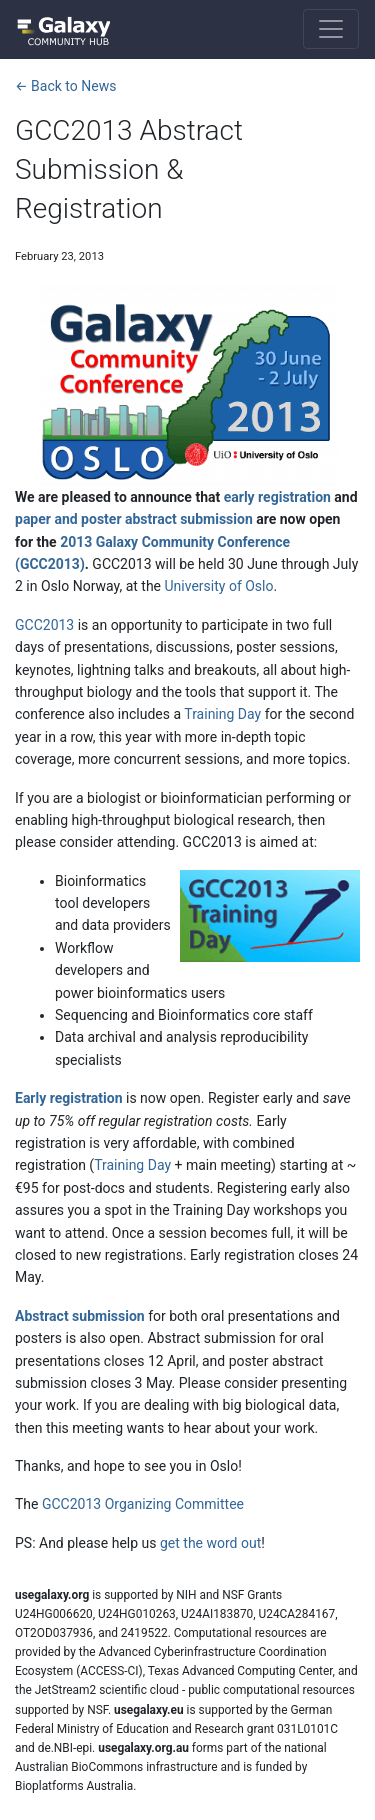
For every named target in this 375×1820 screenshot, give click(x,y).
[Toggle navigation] (331, 29)
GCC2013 (44, 625)
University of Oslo (219, 586)
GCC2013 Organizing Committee (143, 1504)
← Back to (65, 86)
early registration (277, 497)
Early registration (69, 1098)
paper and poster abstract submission (134, 519)
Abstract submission (80, 1316)
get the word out (210, 1543)
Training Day (222, 714)
